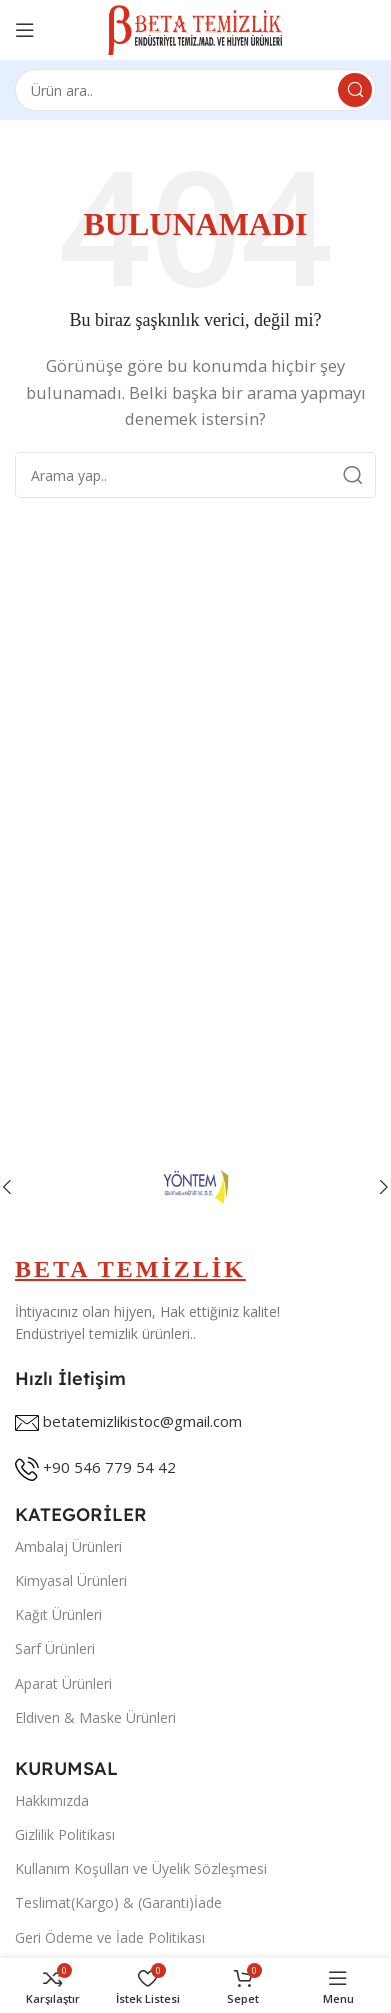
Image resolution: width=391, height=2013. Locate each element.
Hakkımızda (52, 1800)
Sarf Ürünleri (55, 1648)
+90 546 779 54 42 (109, 1467)
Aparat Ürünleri (63, 1683)
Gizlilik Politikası (65, 1834)
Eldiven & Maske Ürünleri (95, 1717)
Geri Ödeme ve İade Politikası (110, 1937)
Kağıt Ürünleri (58, 1614)
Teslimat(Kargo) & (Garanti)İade (118, 1902)
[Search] (195, 90)
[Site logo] (195, 28)
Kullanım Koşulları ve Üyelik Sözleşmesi (141, 1868)
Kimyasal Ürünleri (71, 1580)
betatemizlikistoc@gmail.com (142, 1421)
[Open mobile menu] (25, 30)
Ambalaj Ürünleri (68, 1546)
